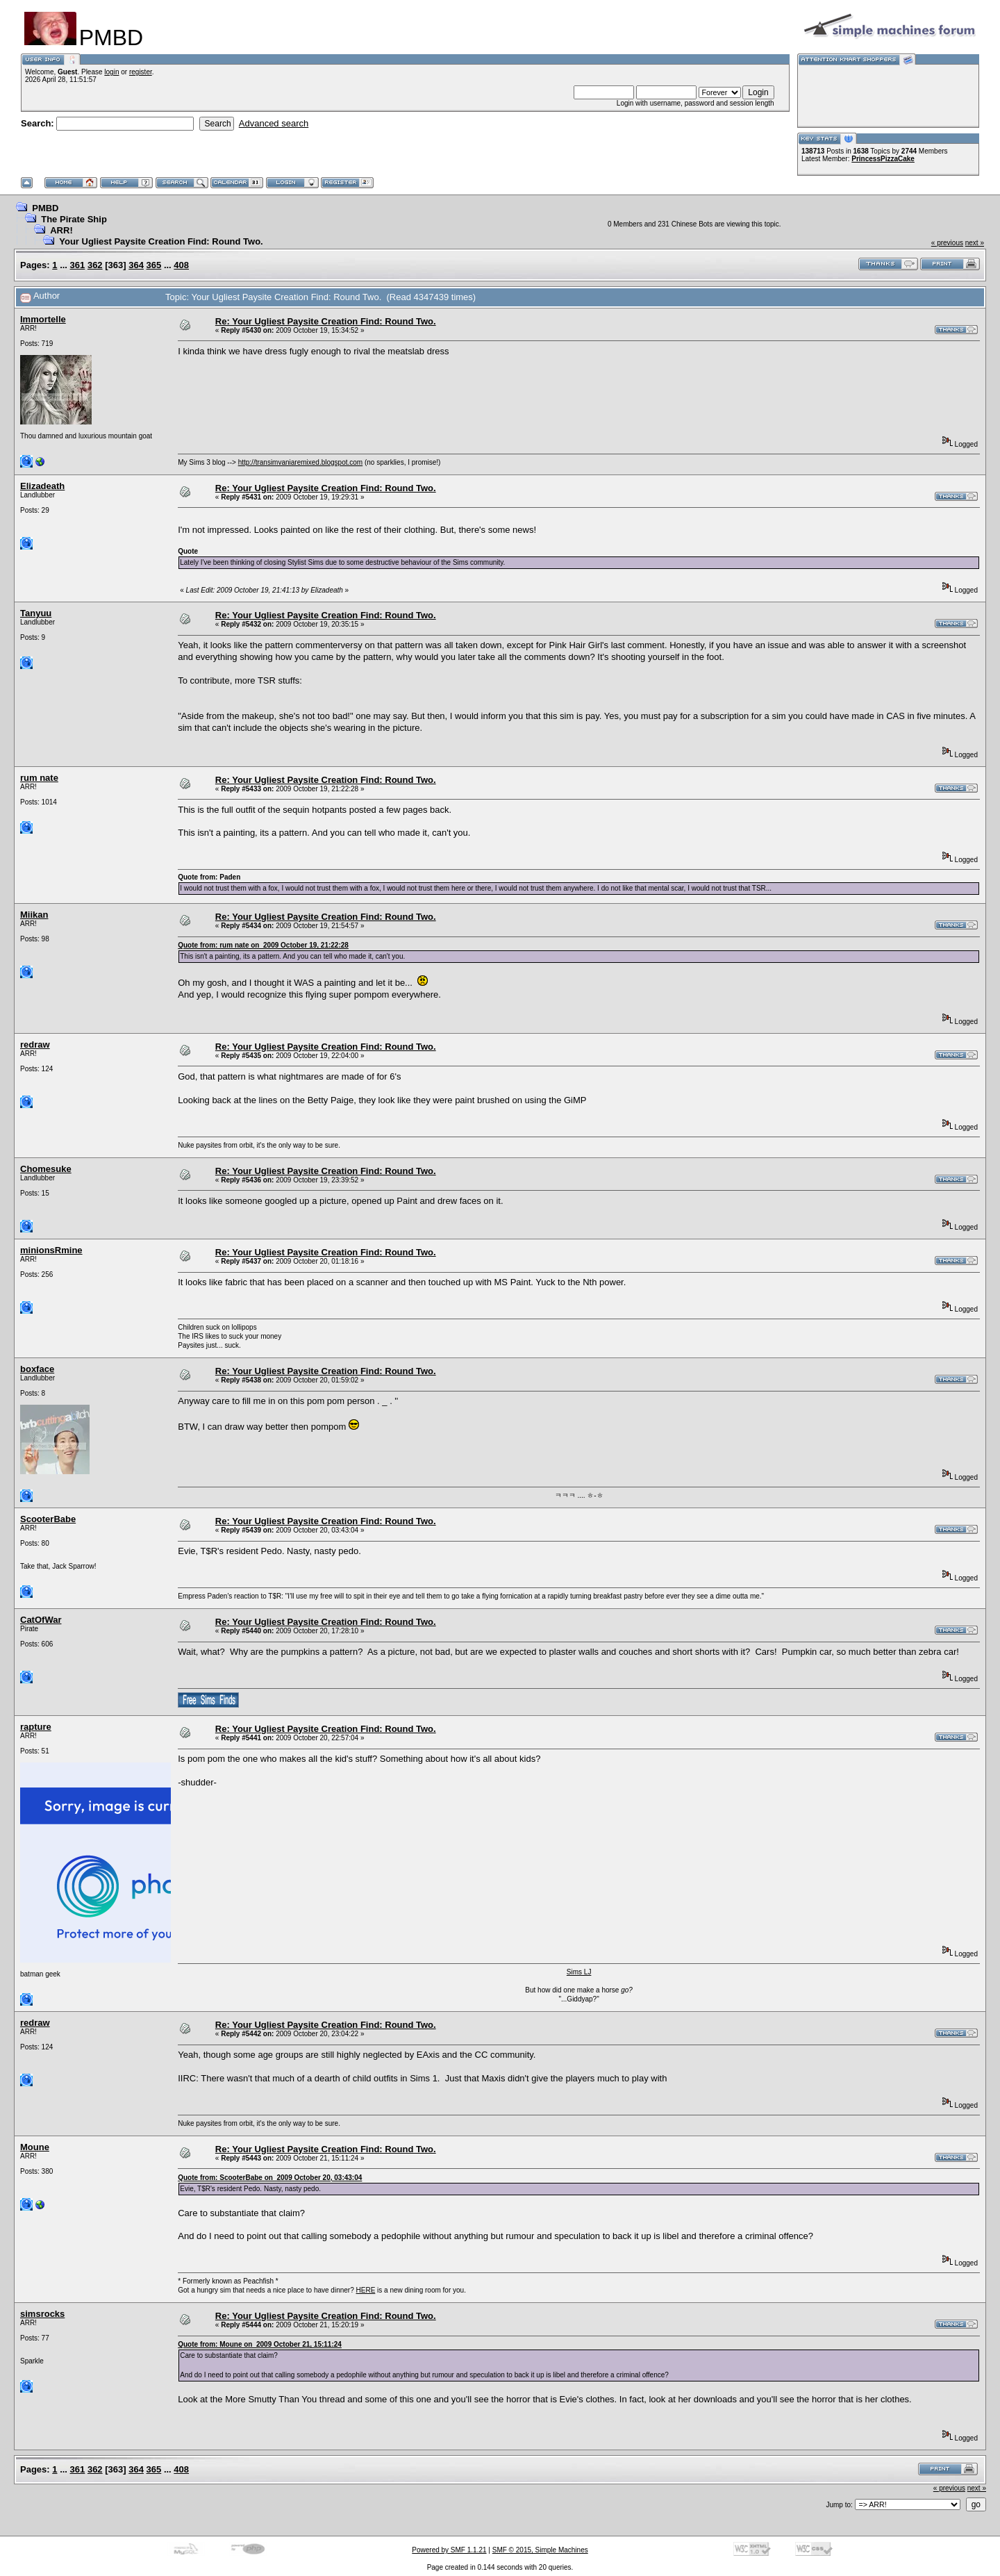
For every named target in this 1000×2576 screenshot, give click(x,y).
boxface (37, 1369)
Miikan (34, 914)
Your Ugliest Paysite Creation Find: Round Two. (160, 241)
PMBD (45, 208)
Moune (34, 2147)
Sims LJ (579, 1972)
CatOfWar (40, 1620)
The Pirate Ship (74, 219)
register (140, 72)
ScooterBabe (48, 1519)
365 (154, 265)
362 (95, 265)
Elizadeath (42, 486)
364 (136, 265)
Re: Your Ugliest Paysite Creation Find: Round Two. (325, 321)
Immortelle (43, 319)
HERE (366, 2290)
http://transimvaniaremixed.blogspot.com (300, 462)
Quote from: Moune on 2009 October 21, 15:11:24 (260, 2344)
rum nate (39, 778)
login (111, 72)
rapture (35, 1727)
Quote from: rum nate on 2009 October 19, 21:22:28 (263, 945)
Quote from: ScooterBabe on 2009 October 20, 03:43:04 (270, 2177)
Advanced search (273, 123)
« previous (947, 243)
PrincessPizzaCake (883, 159)
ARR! (61, 230)
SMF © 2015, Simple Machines (540, 2550)
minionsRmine (51, 1250)
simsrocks (42, 2314)
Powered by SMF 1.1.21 (449, 2550)
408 (181, 265)
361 (77, 265)
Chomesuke (46, 1169)
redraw (35, 1044)
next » (974, 243)
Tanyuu (35, 613)
